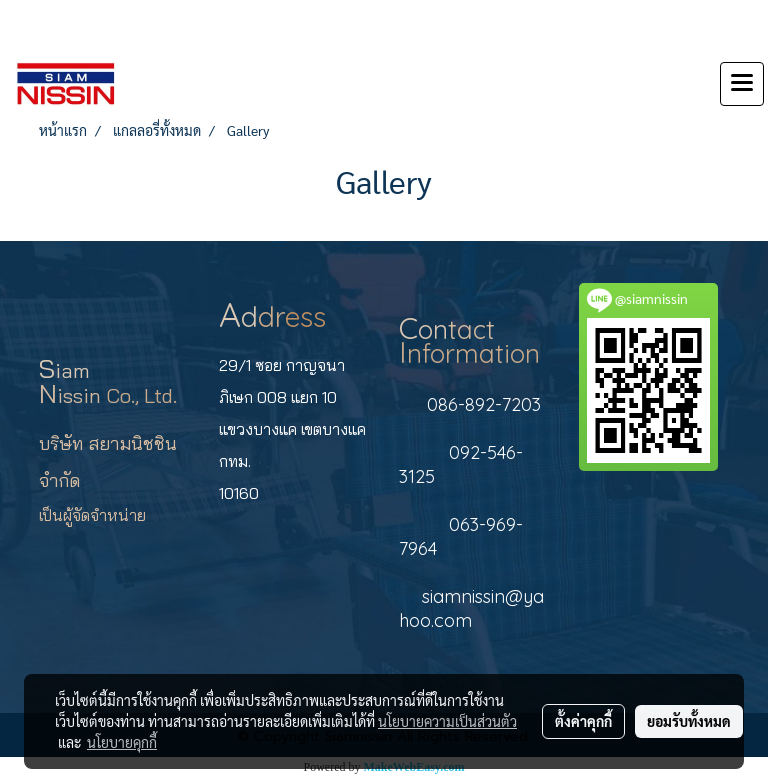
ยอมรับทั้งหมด (689, 721)
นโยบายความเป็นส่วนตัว (447, 721)
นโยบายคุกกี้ (122, 742)
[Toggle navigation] (742, 84)
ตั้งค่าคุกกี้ (583, 721)
